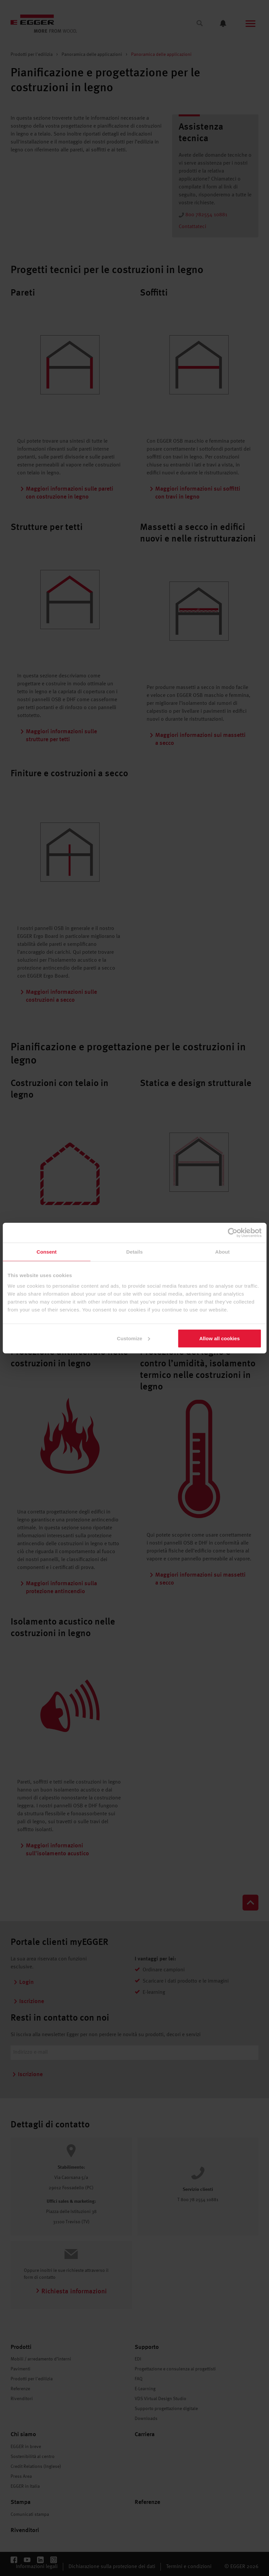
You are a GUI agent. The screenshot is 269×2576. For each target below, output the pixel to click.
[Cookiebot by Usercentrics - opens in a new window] (232, 1233)
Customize (133, 1338)
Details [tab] (134, 1252)
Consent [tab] (46, 1252)
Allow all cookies (219, 1338)
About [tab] (222, 1252)
